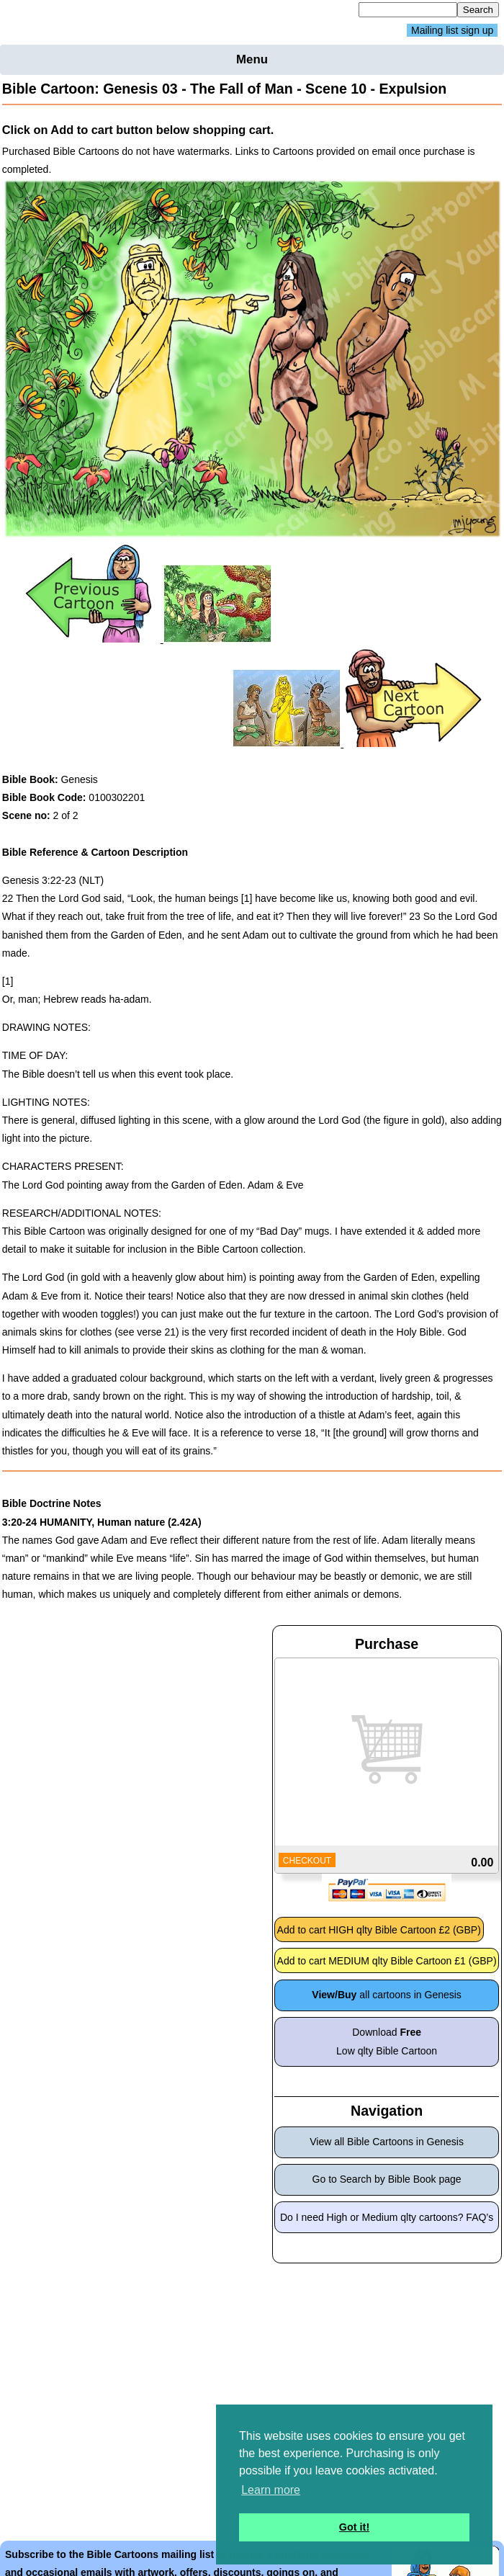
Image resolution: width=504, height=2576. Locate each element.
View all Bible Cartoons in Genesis (387, 2141)
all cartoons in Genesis (387, 1994)
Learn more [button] (270, 2490)
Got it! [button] (354, 2527)
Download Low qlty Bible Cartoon (386, 2041)
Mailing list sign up (452, 30)
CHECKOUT (307, 1861)
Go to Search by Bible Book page (387, 2179)
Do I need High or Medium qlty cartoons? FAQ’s (386, 2217)
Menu (252, 59)
